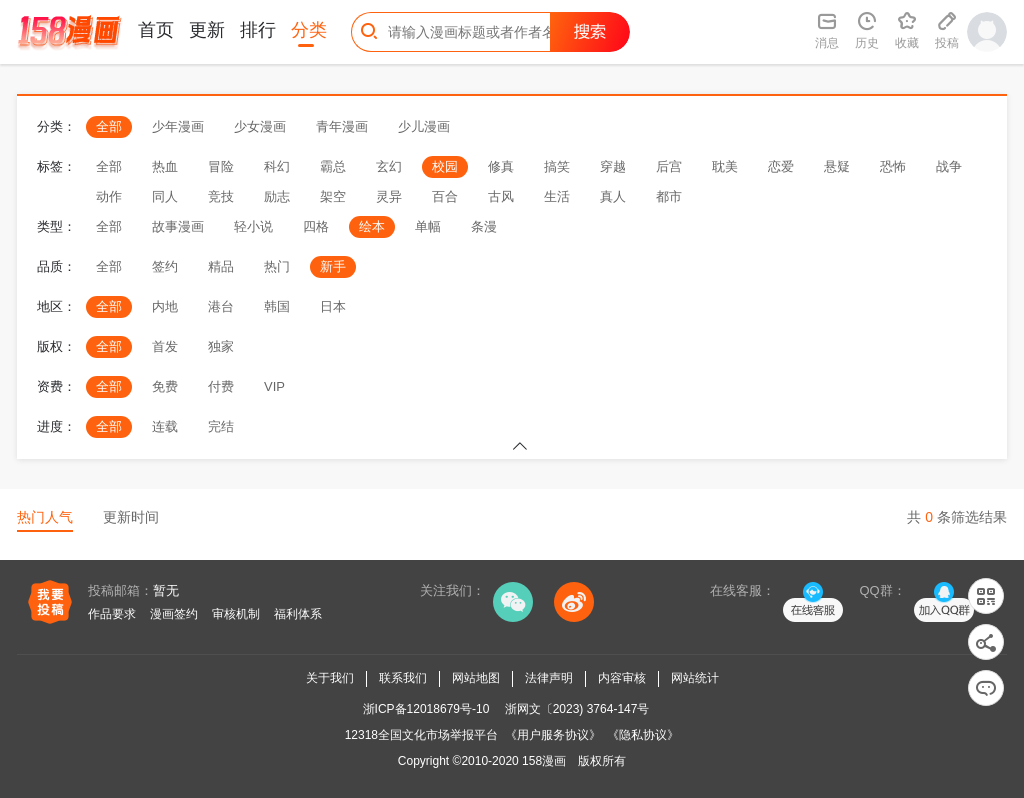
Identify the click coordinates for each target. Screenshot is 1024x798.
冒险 (221, 166)
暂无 (166, 590)
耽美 (725, 166)
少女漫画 (260, 126)
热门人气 (45, 517)
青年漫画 (342, 126)
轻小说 (253, 226)
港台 (221, 306)
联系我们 (403, 678)
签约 (165, 266)
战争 (949, 166)
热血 (165, 166)
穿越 (613, 166)
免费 (165, 386)
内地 (165, 306)
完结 (221, 426)
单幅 (428, 226)
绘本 (372, 226)
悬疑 (837, 166)
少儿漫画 (424, 126)
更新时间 (131, 517)
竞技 (221, 196)
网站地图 (476, 678)
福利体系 (298, 614)
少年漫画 (178, 126)
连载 (165, 426)
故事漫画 (178, 226)
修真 (501, 166)
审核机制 (236, 614)
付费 (221, 386)
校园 (445, 166)
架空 (333, 196)
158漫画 (544, 761)
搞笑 (557, 166)
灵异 (389, 196)
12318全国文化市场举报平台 (421, 735)
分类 (309, 30)
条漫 (484, 226)
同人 (165, 196)
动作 (109, 196)
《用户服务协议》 (553, 735)
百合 (445, 196)
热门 (277, 266)
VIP (274, 386)
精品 (221, 266)
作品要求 (112, 614)
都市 (669, 196)
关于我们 (330, 678)
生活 (557, 196)
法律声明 (549, 678)
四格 (316, 226)
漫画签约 (174, 614)
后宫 (669, 166)
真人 (613, 196)
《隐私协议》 (643, 735)
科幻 (277, 166)
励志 (277, 196)
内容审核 (622, 678)
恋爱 (781, 166)
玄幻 (389, 166)
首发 (165, 346)
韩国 (277, 306)
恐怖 (893, 166)
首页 (156, 30)
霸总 (333, 166)
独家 (221, 346)
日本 (333, 306)
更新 (207, 30)
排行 (258, 30)
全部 (109, 126)
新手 (333, 266)
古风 (501, 196)
